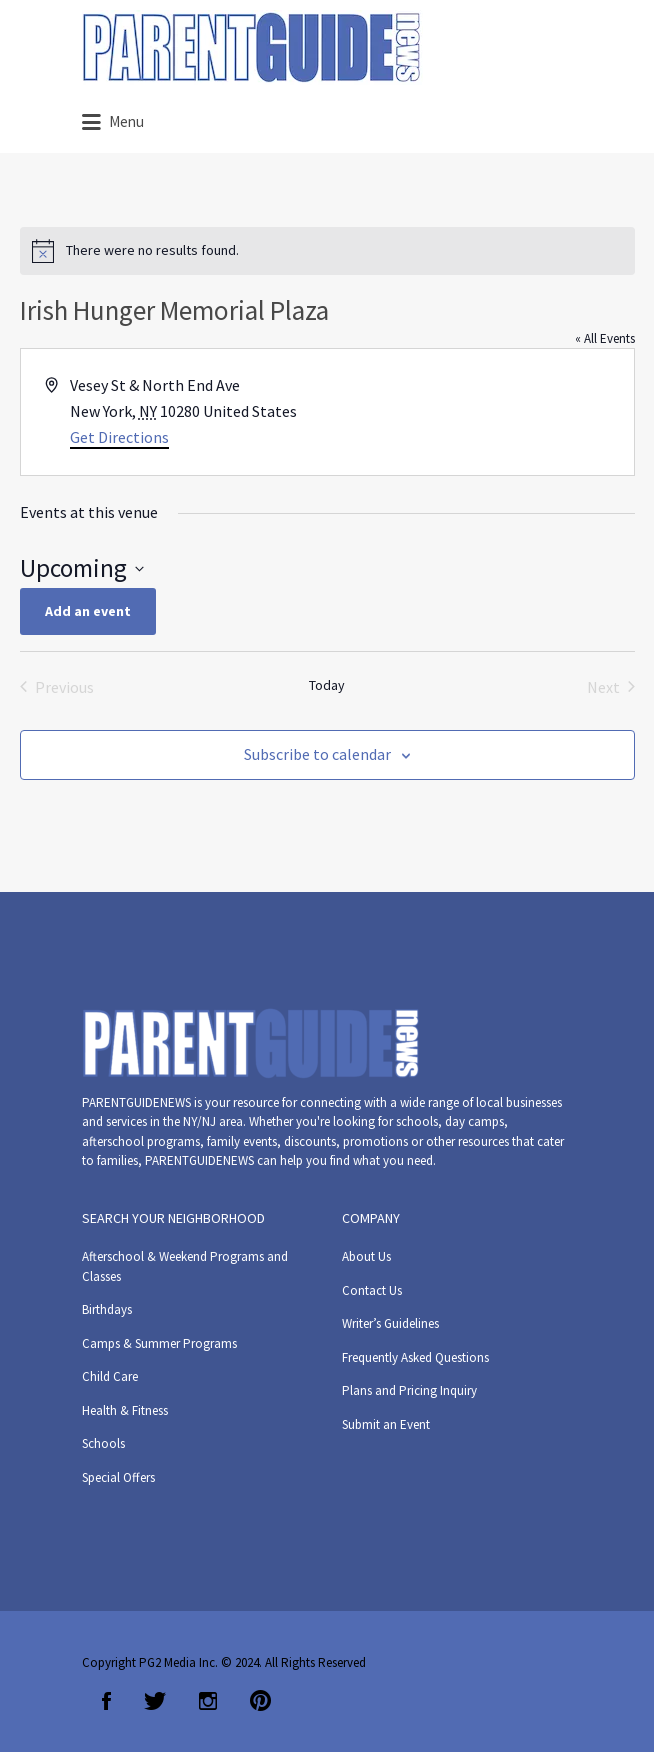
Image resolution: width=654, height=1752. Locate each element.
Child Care (110, 1376)
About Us (366, 1256)
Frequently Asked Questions (415, 1357)
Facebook (106, 1701)
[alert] (327, 251)
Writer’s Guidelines (390, 1323)
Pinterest (260, 1701)
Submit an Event (386, 1424)
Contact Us (372, 1290)
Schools (103, 1443)
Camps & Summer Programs (159, 1343)
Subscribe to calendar (317, 754)
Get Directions (119, 437)
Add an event (88, 611)
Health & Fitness (125, 1410)
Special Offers (118, 1477)
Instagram (208, 1701)
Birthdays (107, 1309)
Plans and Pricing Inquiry (409, 1390)
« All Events (605, 338)
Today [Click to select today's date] (327, 685)
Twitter (155, 1701)
